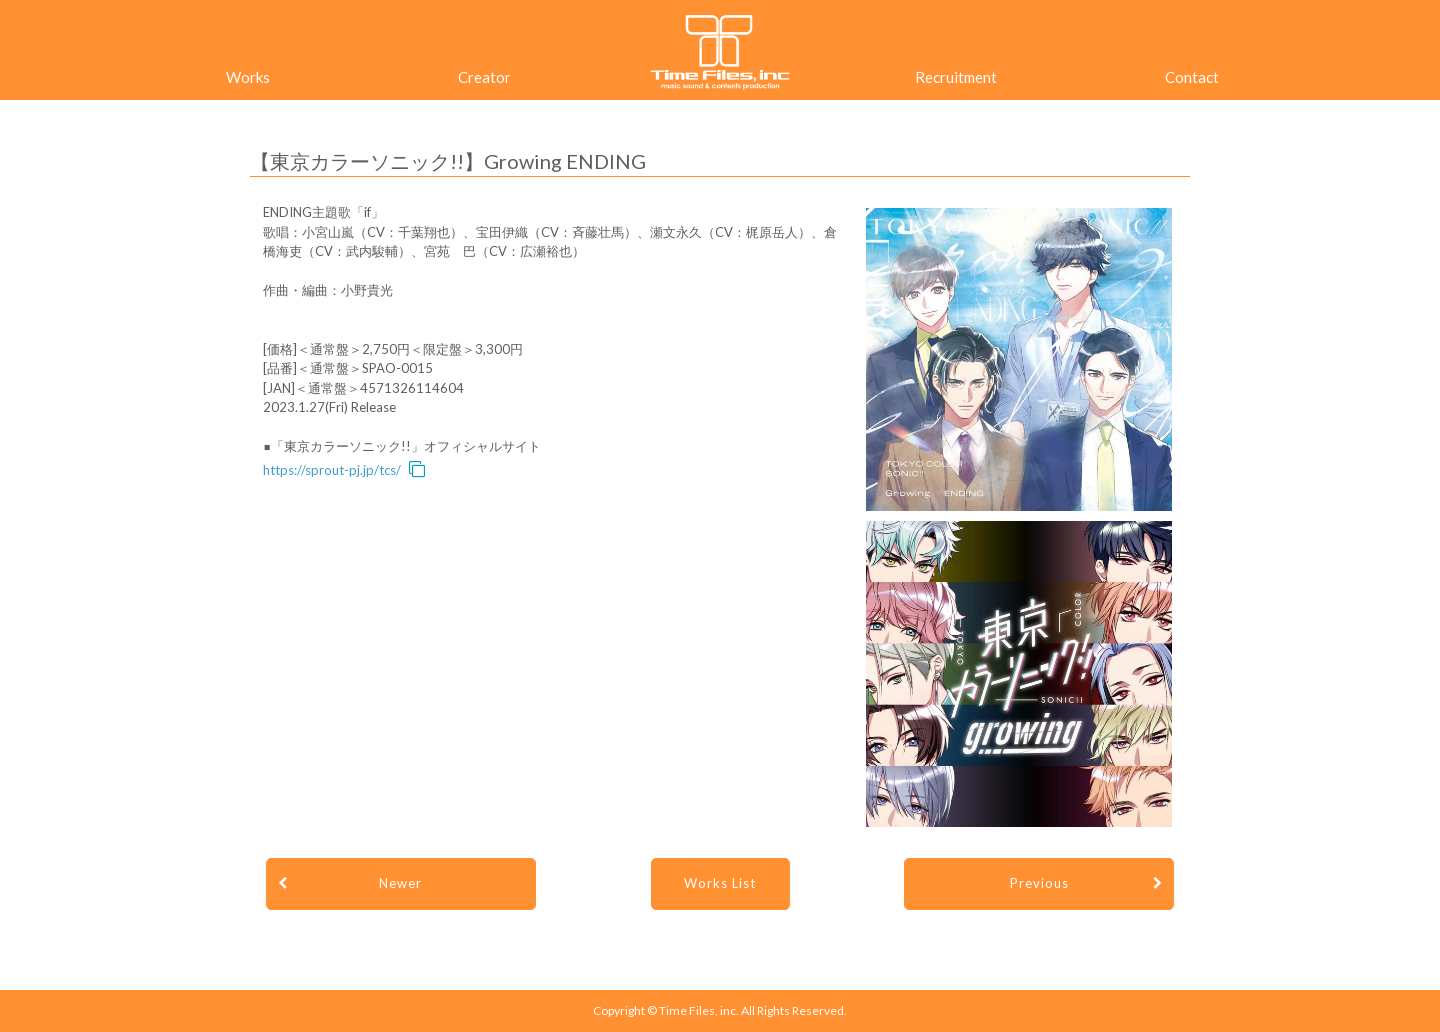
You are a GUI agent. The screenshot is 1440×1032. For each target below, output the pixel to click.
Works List (720, 883)
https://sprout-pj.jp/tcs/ (332, 470)
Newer (400, 883)
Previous (1039, 883)
